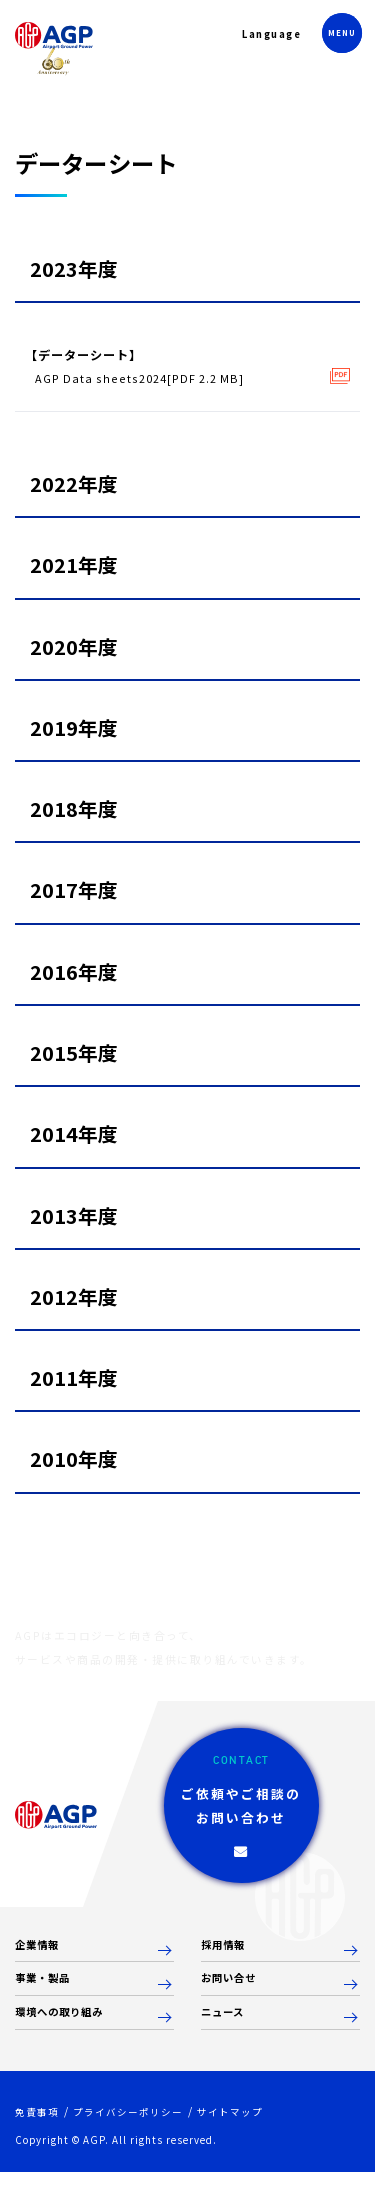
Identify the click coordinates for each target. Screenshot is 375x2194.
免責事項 (39, 2133)
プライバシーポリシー (137, 2133)
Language (262, 38)
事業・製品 (47, 1998)
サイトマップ (247, 2133)
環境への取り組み (67, 2033)
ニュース (226, 2033)
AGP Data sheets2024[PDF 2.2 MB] (145, 380)
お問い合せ (233, 1998)
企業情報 (41, 1963)
